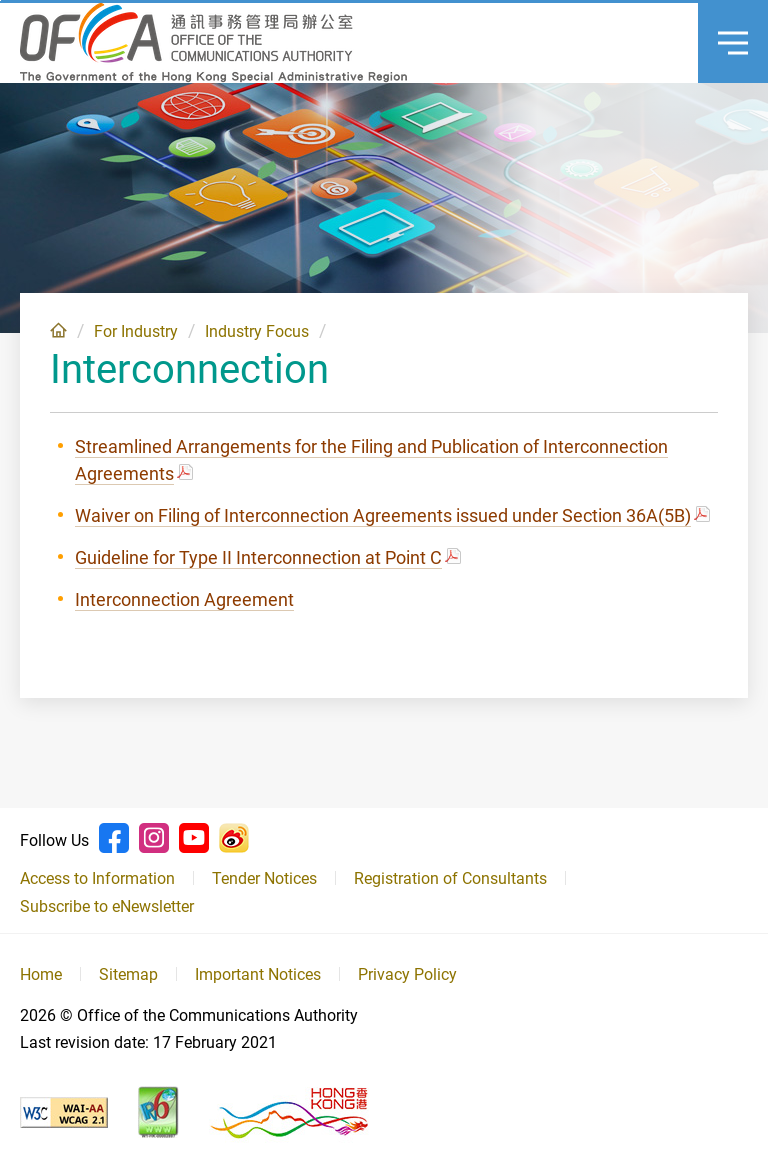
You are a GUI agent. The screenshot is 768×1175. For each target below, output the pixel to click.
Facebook (114, 838)
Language (553, 43)
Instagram (154, 838)
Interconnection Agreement (184, 599)
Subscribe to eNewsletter (107, 906)
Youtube (194, 838)
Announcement (653, 43)
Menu (723, 25)
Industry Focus (257, 331)
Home (58, 330)
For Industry (136, 331)
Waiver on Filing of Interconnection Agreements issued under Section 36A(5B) (383, 515)
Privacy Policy (407, 974)
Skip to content (0, 0)
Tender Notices (264, 878)
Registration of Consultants (450, 878)
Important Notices (258, 974)
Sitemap (128, 974)
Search (603, 43)
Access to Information (97, 878)
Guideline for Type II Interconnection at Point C (258, 557)
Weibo (234, 838)
